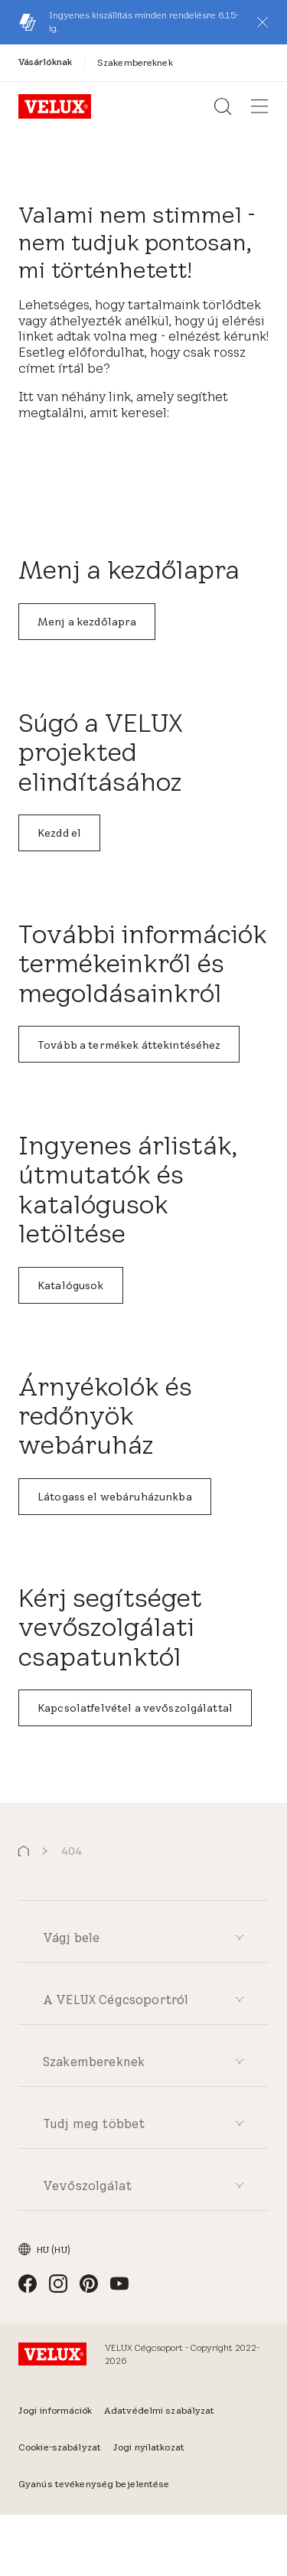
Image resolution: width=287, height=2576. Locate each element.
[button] (262, 22)
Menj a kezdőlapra (87, 621)
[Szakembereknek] (135, 62)
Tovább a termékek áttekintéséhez (129, 1045)
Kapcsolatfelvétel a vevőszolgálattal (135, 1708)
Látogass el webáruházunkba (115, 1496)
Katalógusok (71, 1285)
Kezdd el (59, 833)
